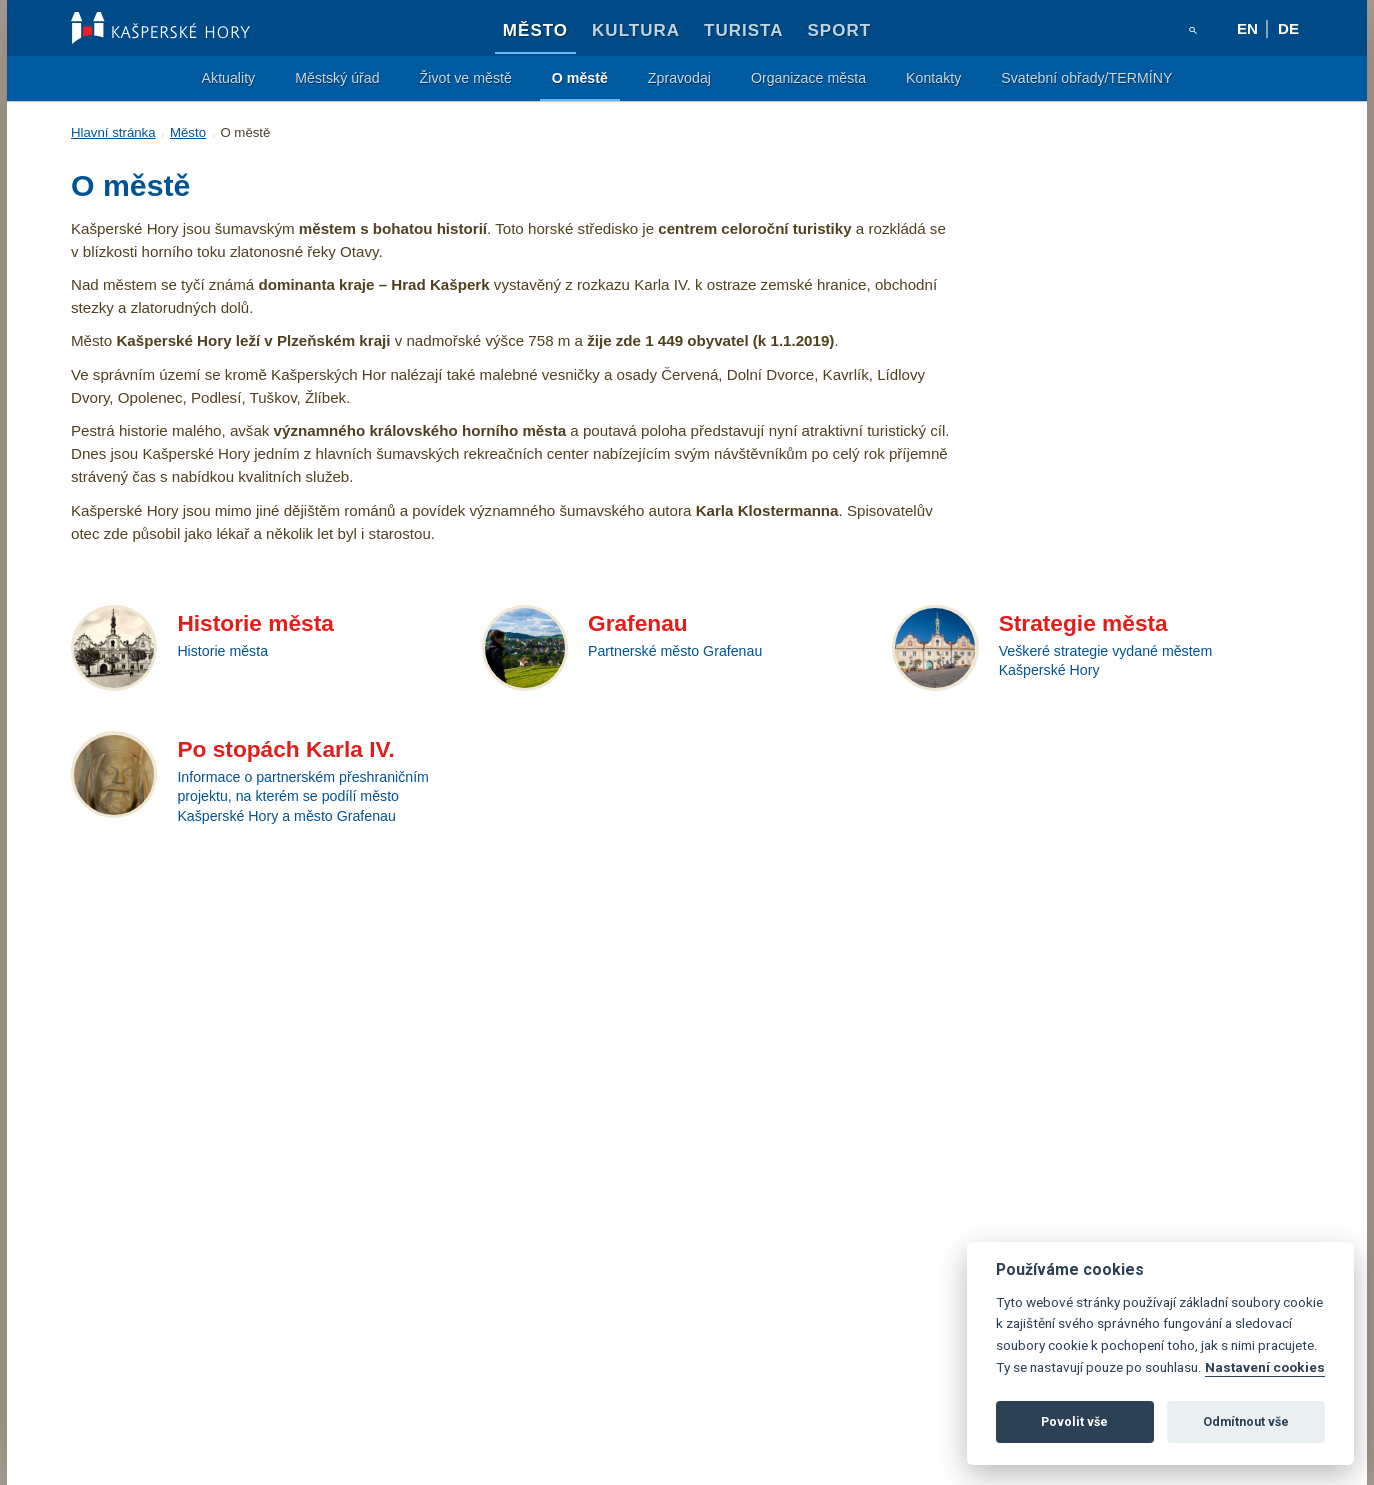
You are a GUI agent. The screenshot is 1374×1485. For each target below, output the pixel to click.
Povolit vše (1074, 1421)
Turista (743, 30)
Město (535, 30)
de (1288, 28)
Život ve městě (466, 78)
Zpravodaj (679, 78)
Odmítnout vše (1246, 1421)
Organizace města (808, 78)
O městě (580, 78)
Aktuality (229, 78)
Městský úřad (337, 78)
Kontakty (933, 78)
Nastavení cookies (1265, 1367)
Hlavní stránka (113, 132)
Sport (840, 30)
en (1247, 28)
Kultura (636, 30)
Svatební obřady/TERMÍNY (1086, 78)
